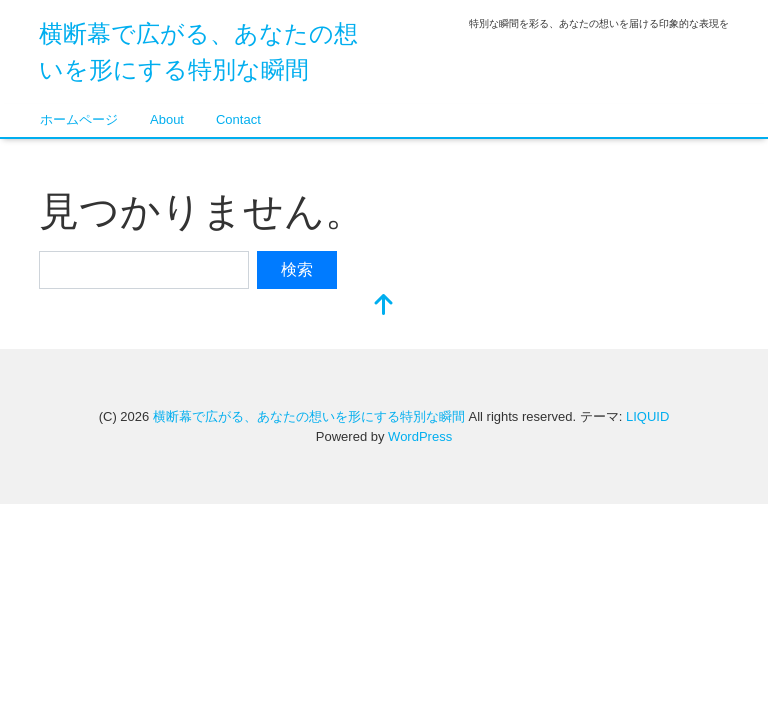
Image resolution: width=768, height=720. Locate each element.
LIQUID (647, 416)
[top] (384, 306)
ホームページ (79, 119)
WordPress (420, 436)
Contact (238, 119)
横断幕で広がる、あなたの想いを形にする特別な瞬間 (309, 416)
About (167, 119)
